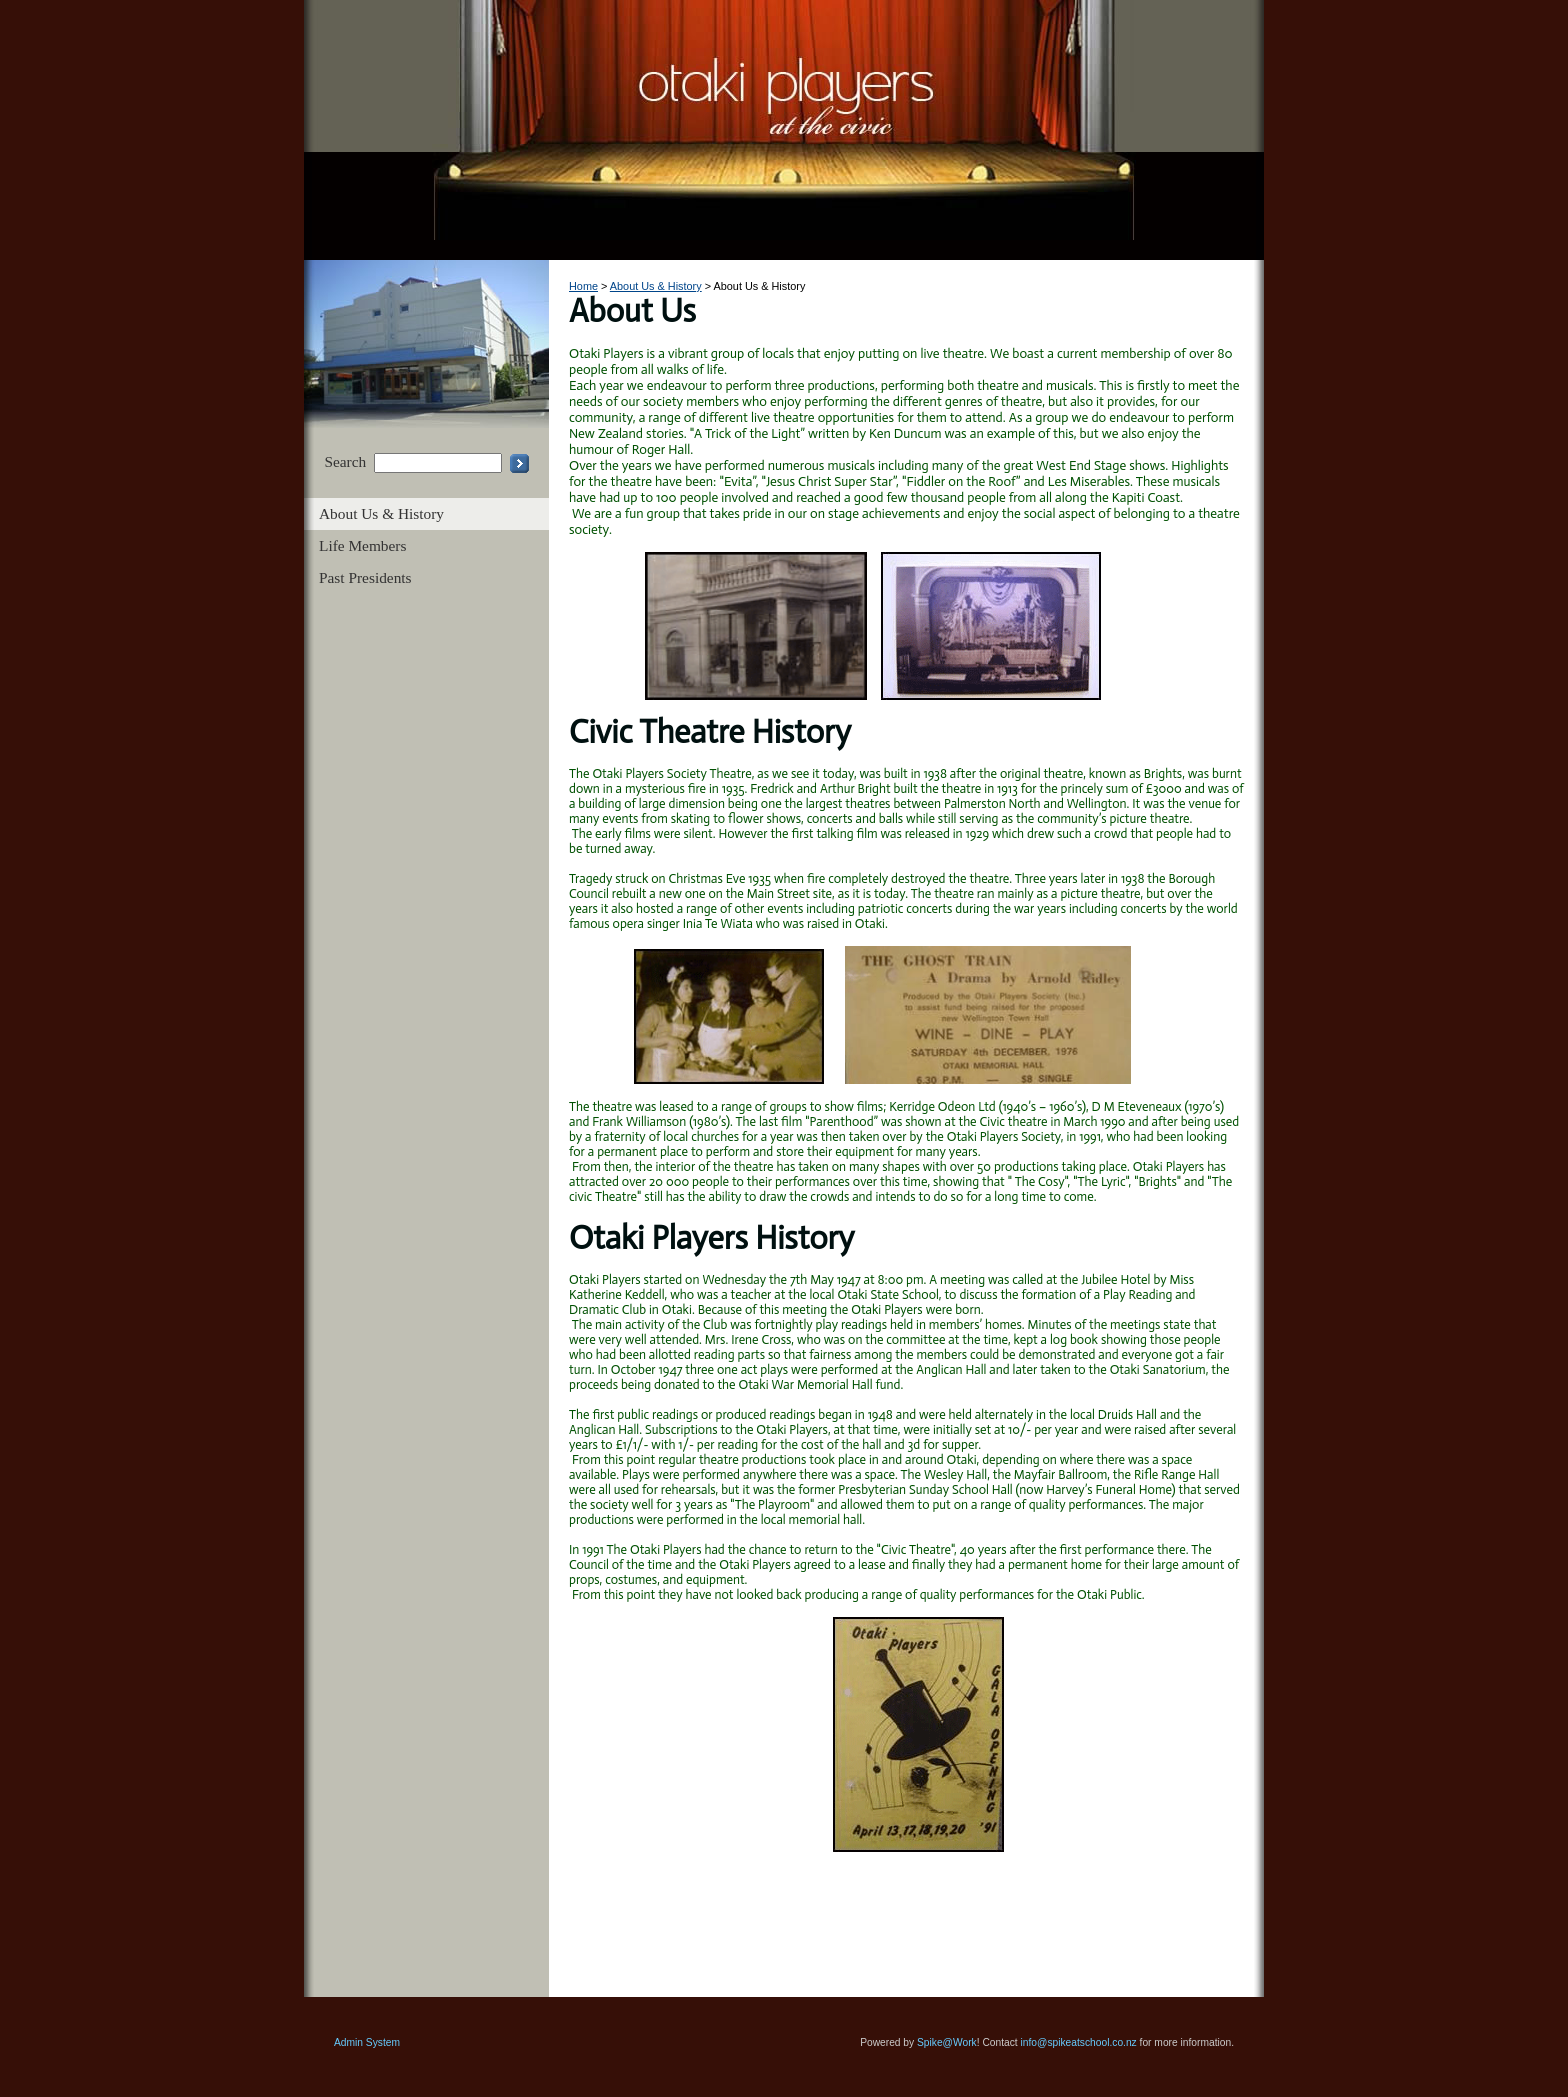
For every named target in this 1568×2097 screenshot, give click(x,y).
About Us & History (381, 513)
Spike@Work (947, 2042)
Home (583, 286)
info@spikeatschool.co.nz (1079, 2042)
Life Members (362, 545)
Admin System (367, 2042)
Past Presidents (365, 577)
